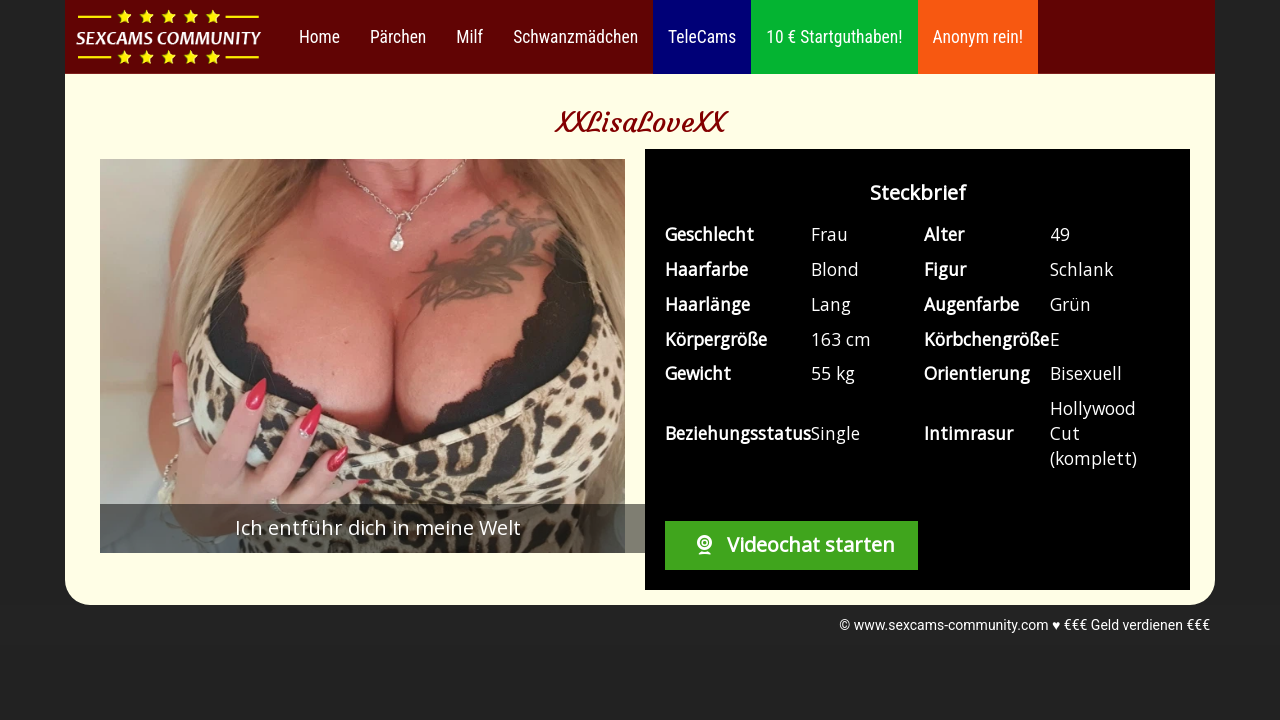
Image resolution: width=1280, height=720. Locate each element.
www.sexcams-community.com (951, 625)
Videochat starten (791, 544)
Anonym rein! (978, 37)
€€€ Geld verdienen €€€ (1137, 625)
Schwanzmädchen (575, 37)
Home (319, 37)
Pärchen (398, 37)
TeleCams (702, 37)
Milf (469, 37)
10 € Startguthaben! (834, 37)
